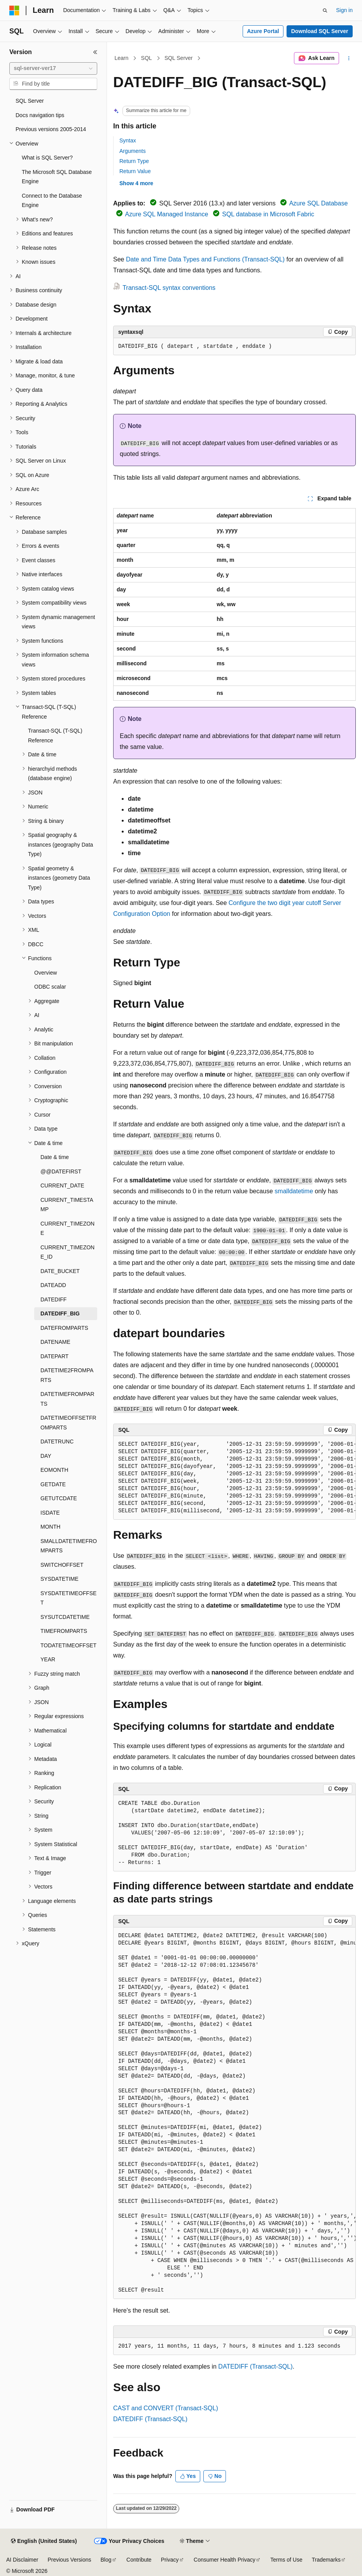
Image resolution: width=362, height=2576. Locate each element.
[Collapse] (95, 52)
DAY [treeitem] (45, 1456)
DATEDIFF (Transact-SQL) (255, 2366)
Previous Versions (69, 2560)
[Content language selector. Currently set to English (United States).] (43, 2541)
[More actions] (349, 58)
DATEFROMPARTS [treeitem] (64, 1328)
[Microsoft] (14, 10)
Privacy (170, 2560)
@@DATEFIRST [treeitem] (60, 1171)
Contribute (139, 2560)
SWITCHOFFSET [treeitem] (61, 1565)
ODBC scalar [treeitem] (50, 987)
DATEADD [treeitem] (53, 1285)
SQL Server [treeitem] (30, 101)
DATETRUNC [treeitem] (56, 1441)
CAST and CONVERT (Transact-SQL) (165, 2408)
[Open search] (325, 11)
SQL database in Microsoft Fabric (268, 214)
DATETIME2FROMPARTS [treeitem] (66, 1375)
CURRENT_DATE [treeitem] (62, 1185)
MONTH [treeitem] (50, 1527)
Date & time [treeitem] (54, 1157)
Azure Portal (263, 31)
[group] (234, 1478)
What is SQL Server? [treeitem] (47, 157)
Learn (122, 58)
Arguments (132, 151)
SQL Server (178, 58)
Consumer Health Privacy (224, 2560)
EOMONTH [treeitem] (54, 1470)
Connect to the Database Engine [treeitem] (52, 201)
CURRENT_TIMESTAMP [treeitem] (66, 1205)
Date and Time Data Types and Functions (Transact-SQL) (205, 259)
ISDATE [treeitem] (50, 1513)
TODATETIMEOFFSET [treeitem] (68, 1645)
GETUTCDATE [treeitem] (58, 1498)
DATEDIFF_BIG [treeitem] (60, 1313)
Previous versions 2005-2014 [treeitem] (51, 129)
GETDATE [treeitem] (53, 1484)
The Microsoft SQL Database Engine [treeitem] (57, 177)
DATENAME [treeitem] (55, 1342)
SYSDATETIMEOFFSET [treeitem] (68, 1598)
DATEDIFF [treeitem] (53, 1299)
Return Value (135, 171)
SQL (146, 58)
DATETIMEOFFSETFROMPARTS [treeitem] (68, 1423)
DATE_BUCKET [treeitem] (60, 1271)
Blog (106, 2560)
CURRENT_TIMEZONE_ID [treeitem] (67, 1252)
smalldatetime (294, 1191)
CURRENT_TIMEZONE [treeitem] (67, 1228)
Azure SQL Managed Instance (166, 214)
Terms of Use (286, 2560)
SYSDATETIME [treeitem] (59, 1579)
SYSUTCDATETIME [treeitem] (65, 1617)
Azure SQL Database (318, 203)
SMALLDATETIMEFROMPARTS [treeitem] (68, 1546)
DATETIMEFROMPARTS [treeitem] (67, 1399)
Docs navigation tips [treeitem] (40, 115)
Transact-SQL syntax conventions (168, 287)
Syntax (127, 140)
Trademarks (326, 2560)
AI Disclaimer (22, 2560)
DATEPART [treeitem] (54, 1356)
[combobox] (53, 68)
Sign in (344, 10)
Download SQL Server (319, 31)
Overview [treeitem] (45, 973)
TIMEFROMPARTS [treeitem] (63, 1631)
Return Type (134, 161)
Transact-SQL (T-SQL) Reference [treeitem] (55, 736)
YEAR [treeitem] (47, 1659)
